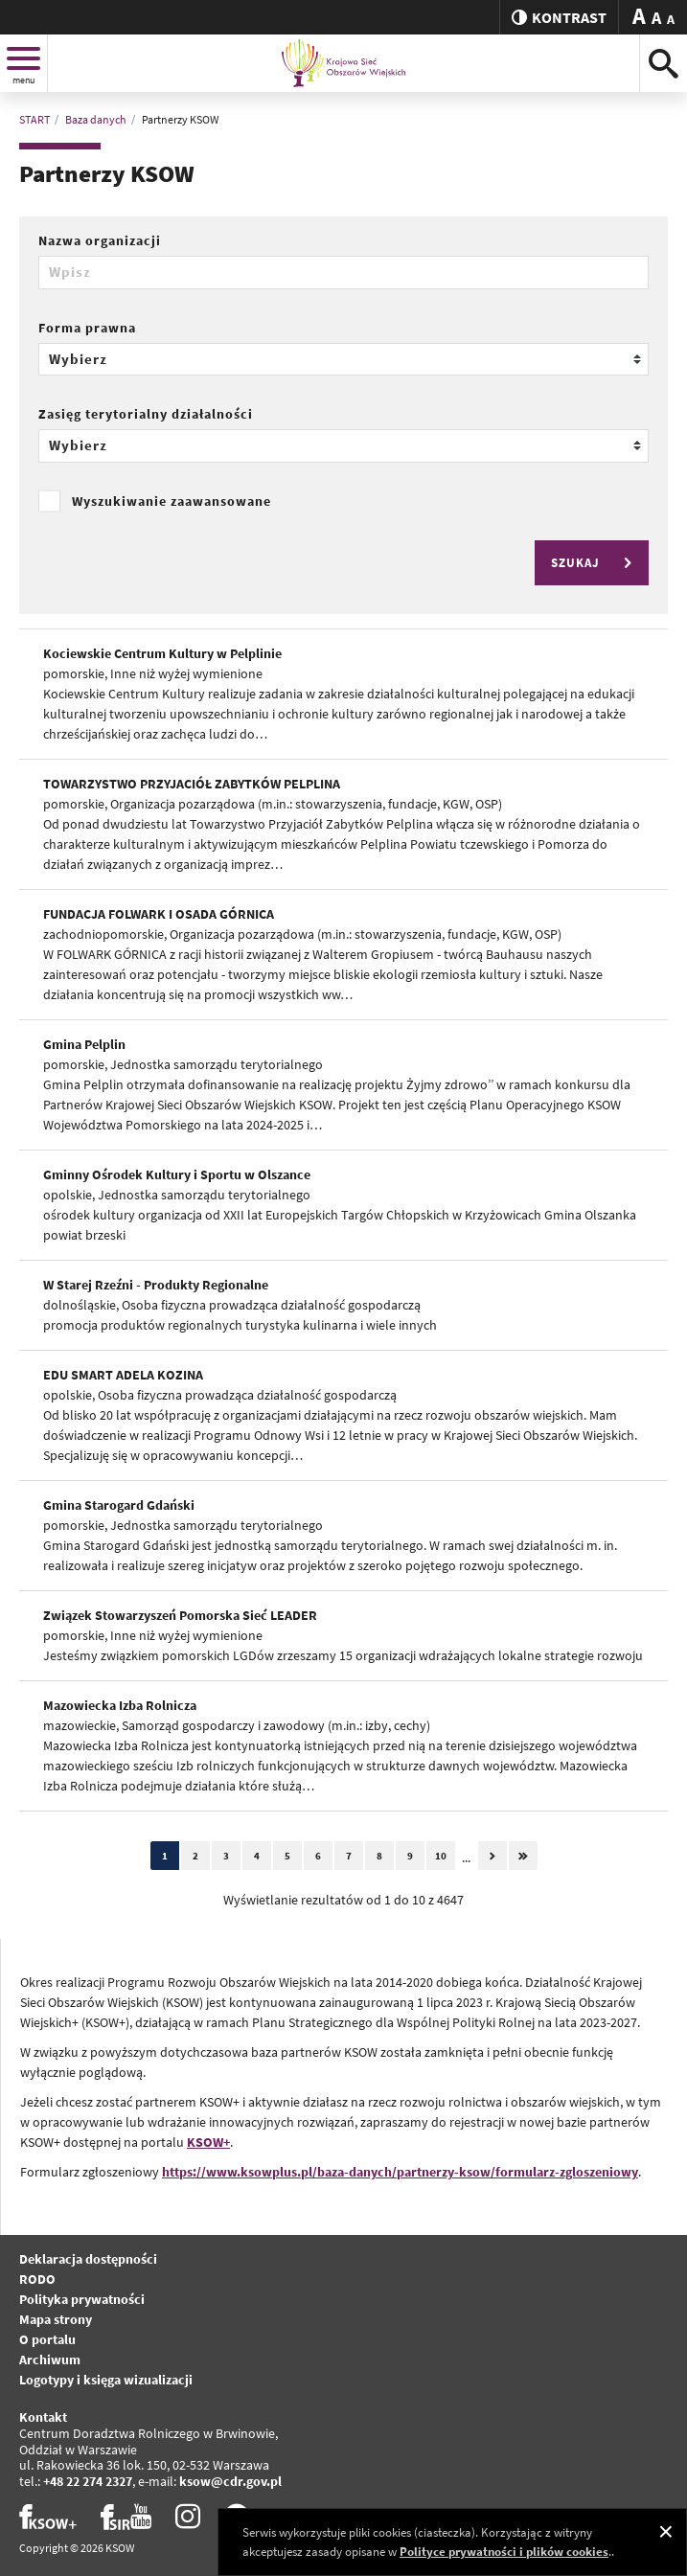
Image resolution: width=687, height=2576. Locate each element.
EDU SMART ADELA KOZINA (123, 1374)
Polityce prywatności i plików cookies (504, 2551)
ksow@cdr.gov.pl (230, 2481)
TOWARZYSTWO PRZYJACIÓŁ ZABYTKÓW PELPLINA (191, 783)
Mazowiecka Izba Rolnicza (119, 1705)
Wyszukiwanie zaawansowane (171, 501)
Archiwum (49, 2359)
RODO (37, 2279)
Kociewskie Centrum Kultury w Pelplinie (162, 653)
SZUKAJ (594, 563)
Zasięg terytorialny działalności (145, 413)
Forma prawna (87, 327)
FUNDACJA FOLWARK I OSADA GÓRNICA (158, 914)
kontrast (559, 17)
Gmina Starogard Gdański (119, 1505)
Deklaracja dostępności (88, 2259)
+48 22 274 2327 (87, 2481)
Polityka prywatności (82, 2299)
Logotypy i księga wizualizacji (106, 2379)
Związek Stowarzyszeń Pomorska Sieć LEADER (180, 1615)
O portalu (47, 2339)
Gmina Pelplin (84, 1044)
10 (441, 1855)
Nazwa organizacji (99, 240)
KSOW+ (208, 2142)
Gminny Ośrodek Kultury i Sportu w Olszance (176, 1174)
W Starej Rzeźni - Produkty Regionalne (155, 1284)
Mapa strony (55, 2319)
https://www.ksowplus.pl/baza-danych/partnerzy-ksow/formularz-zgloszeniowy (400, 2171)
